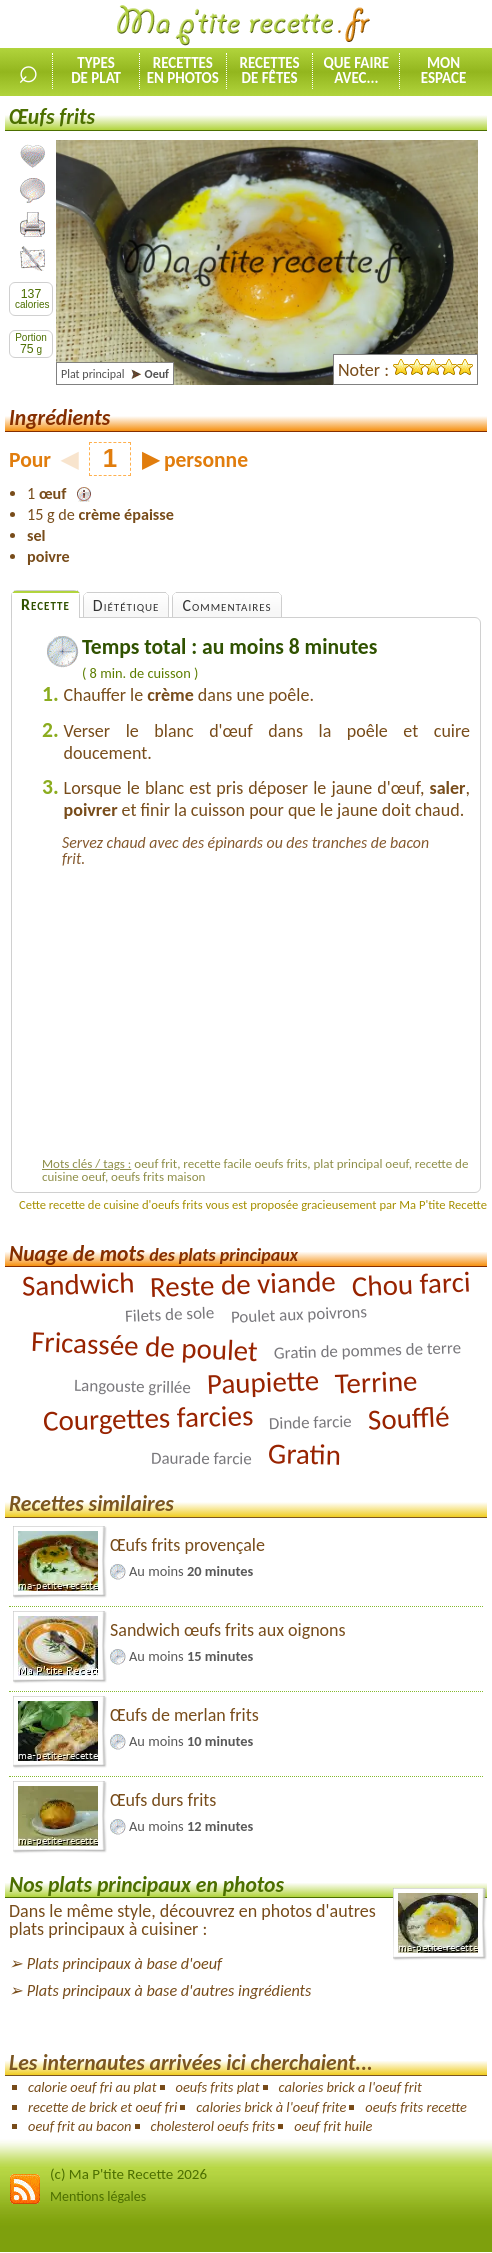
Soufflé (408, 1417)
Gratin (305, 1454)
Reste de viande (242, 1284)
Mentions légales (98, 2196)
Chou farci (411, 1284)
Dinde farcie (310, 1422)
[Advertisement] (256, 1009)
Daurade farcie (201, 1459)
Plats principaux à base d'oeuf (124, 1963)
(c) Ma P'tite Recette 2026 (128, 2174)
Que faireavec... (356, 70)
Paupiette (262, 1382)
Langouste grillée (132, 1386)
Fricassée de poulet (145, 1346)
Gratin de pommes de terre (367, 1350)
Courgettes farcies (147, 1418)
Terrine (376, 1382)
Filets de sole (170, 1314)
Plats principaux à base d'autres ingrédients (169, 1990)
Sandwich (78, 1284)
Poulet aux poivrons (298, 1314)
